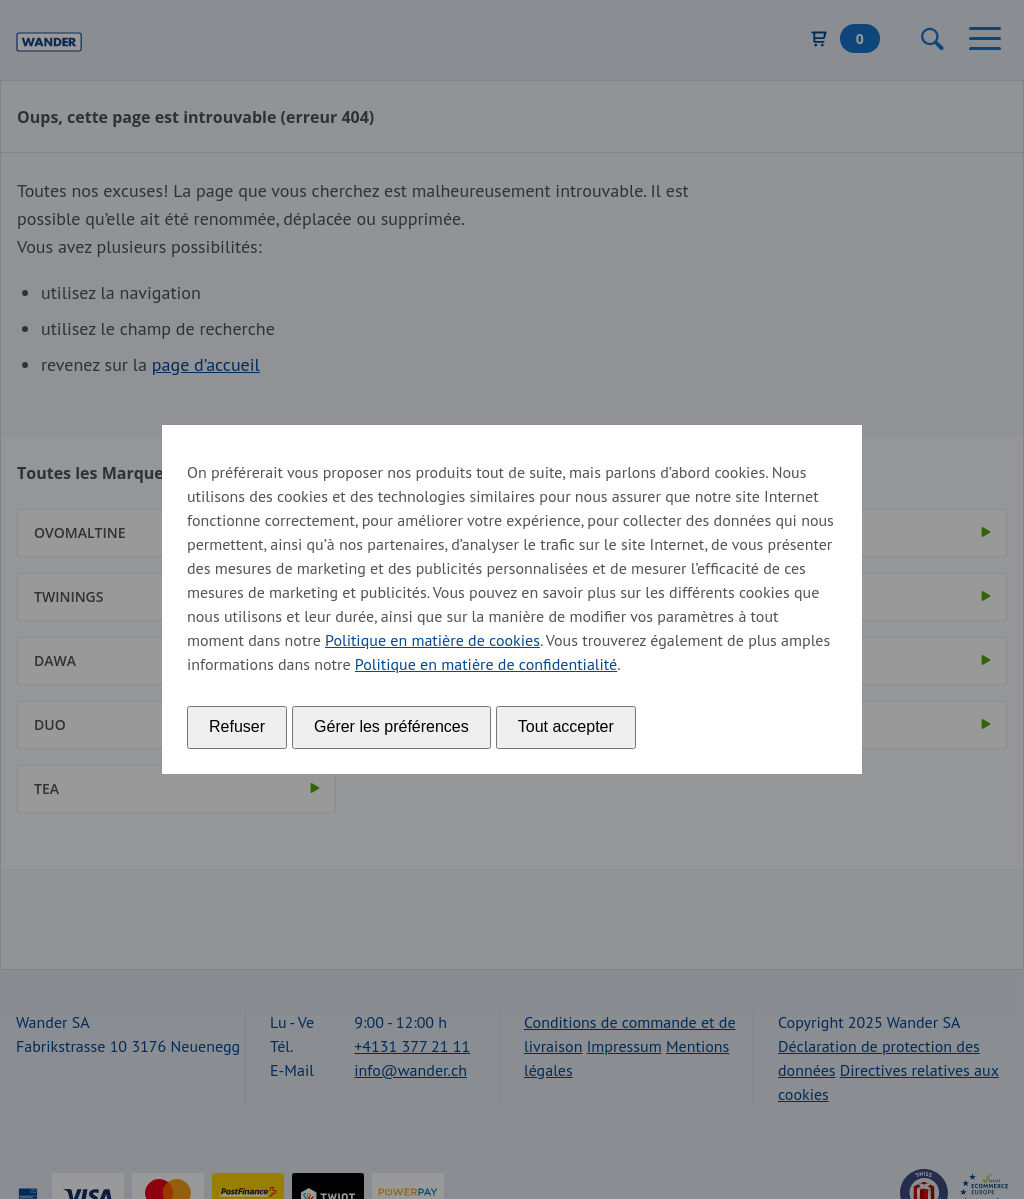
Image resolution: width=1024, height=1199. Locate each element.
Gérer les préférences (391, 726)
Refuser (237, 726)
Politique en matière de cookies (432, 640)
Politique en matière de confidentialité (486, 664)
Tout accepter (566, 726)
